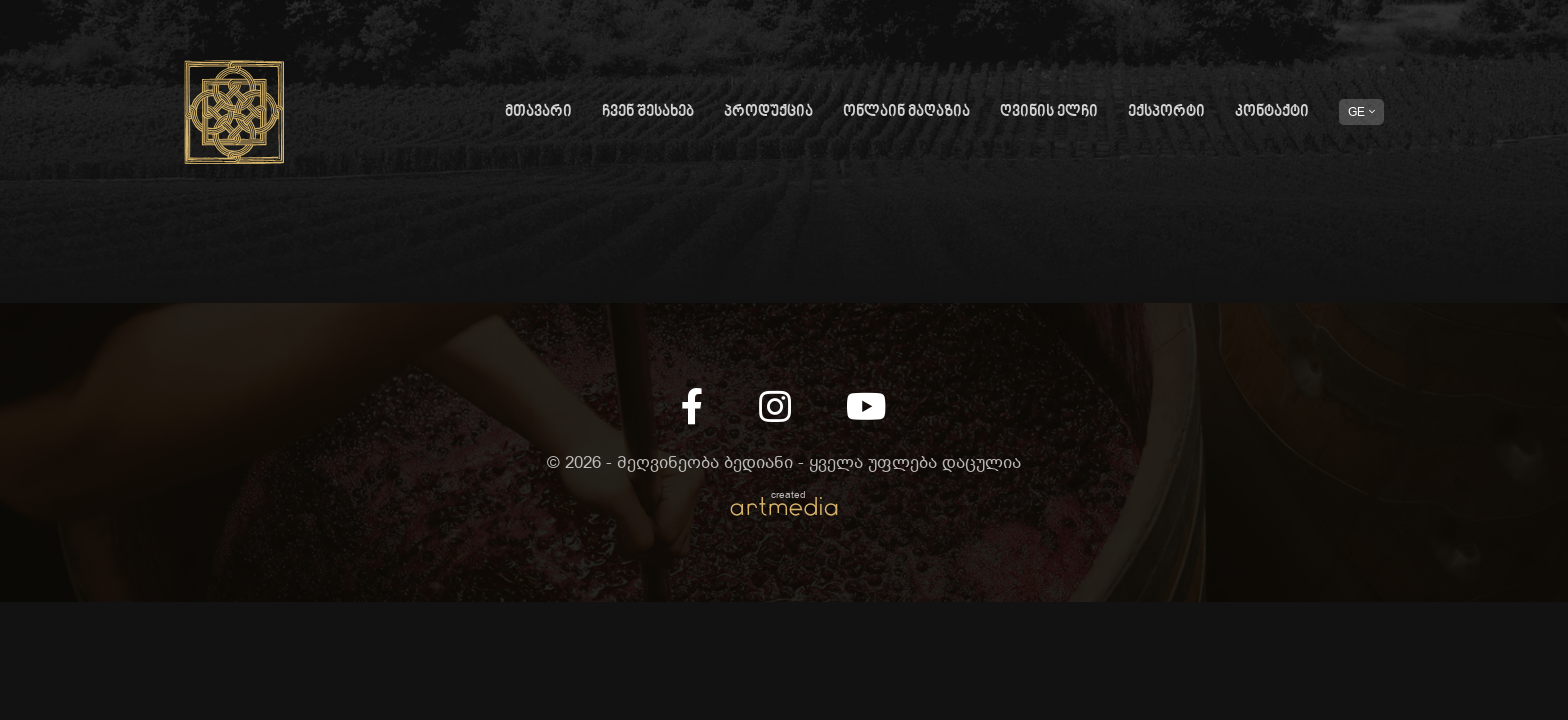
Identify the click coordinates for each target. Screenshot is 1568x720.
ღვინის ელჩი (1049, 112)
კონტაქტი (1272, 112)
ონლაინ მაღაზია (906, 112)
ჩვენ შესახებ (648, 112)
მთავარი (538, 112)
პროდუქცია (768, 112)
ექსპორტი (1166, 112)
